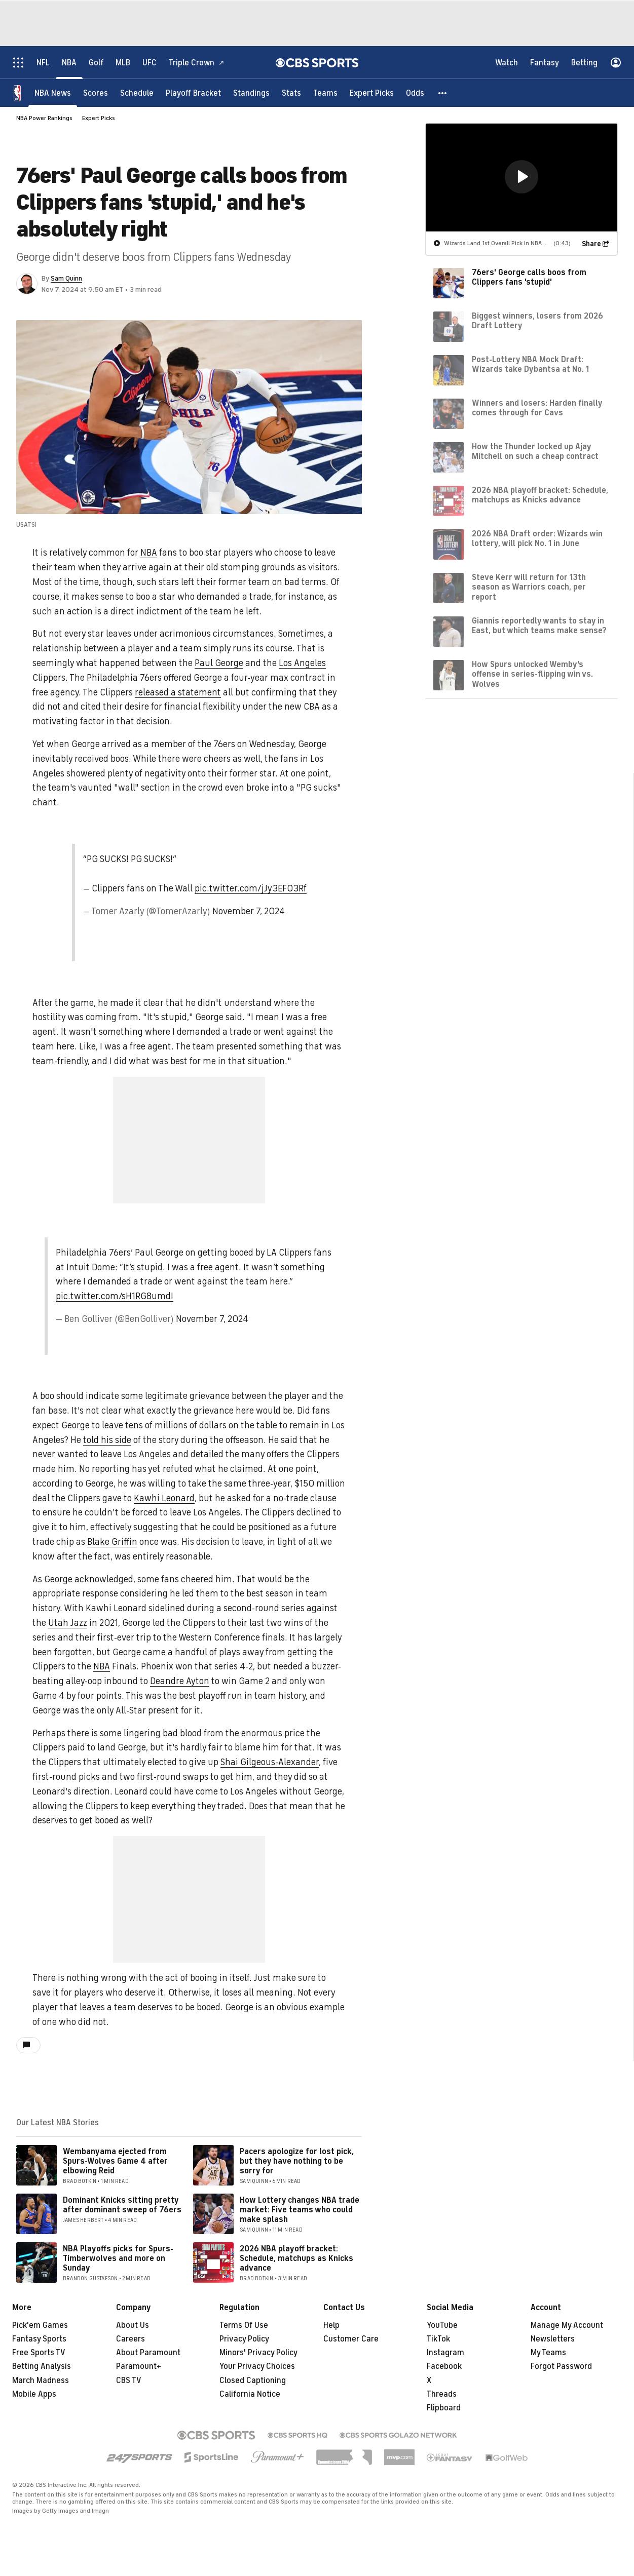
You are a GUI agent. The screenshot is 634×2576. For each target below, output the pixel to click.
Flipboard (444, 2408)
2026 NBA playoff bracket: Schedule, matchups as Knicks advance (296, 2258)
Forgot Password (561, 2366)
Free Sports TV (38, 2353)
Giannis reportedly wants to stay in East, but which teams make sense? (539, 625)
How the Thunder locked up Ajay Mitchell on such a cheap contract (535, 451)
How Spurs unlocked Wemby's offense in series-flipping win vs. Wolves (532, 673)
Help (331, 2325)
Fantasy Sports (39, 2339)
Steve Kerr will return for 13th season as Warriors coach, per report (529, 586)
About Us (132, 2325)
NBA (148, 552)
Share (591, 243)
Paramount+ (138, 2366)
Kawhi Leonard (164, 1498)
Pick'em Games (40, 2325)
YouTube (442, 2325)
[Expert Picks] (372, 92)
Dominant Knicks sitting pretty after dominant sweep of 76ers (122, 2205)
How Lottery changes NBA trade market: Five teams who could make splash (299, 2209)
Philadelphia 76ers (124, 677)
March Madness (40, 2380)
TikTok (438, 2339)
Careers (130, 2339)
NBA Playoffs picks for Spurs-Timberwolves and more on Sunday (118, 2258)
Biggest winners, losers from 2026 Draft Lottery (537, 320)
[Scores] (95, 92)
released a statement (178, 692)
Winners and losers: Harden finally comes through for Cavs (537, 407)
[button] (443, 92)
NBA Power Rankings (44, 118)
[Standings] (251, 92)
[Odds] (415, 92)
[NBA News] (52, 92)
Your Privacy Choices (257, 2366)
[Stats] (291, 92)
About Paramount (148, 2353)
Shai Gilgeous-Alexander (269, 1762)
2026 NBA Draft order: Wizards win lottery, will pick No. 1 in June (537, 538)
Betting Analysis (41, 2366)
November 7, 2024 (248, 911)
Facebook (444, 2366)
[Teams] (325, 92)
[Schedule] (137, 92)
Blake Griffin (112, 1541)
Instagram (445, 2353)
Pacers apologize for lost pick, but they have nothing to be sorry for (297, 2161)
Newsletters (553, 2339)
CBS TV (128, 2380)
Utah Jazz (67, 1622)
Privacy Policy (244, 2339)
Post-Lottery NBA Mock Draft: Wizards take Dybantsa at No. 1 (530, 364)
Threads (442, 2394)
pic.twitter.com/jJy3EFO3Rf (251, 888)
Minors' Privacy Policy (258, 2353)
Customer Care (351, 2339)
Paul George (219, 663)
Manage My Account (567, 2325)
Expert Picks (98, 118)
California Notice (249, 2394)
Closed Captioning (252, 2380)
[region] (521, 177)
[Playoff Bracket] (193, 92)
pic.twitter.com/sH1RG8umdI (114, 1296)
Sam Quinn (66, 278)
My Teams (548, 2353)
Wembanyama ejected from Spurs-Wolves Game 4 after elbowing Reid (115, 2161)
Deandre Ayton (179, 1681)
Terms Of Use (243, 2325)
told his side (107, 1440)
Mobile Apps (34, 2394)
